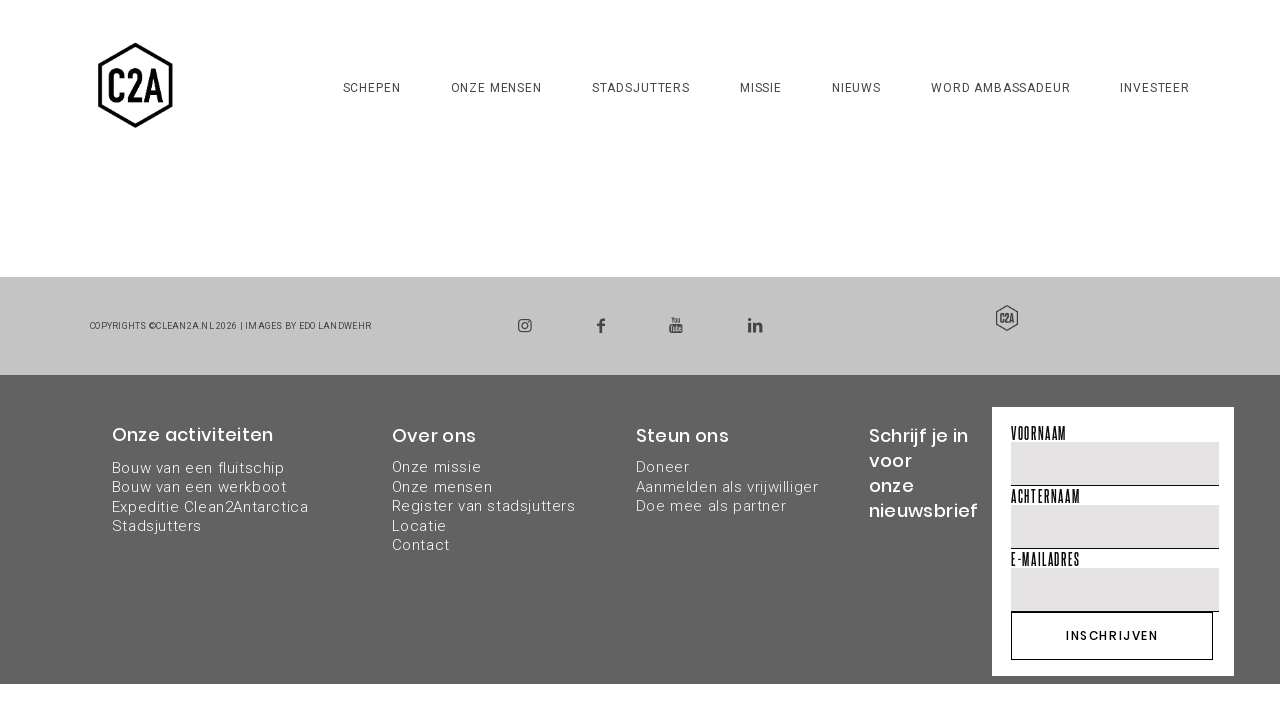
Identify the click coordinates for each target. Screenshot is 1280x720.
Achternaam (1045, 495)
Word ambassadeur (1000, 88)
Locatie (419, 526)
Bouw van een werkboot (199, 487)
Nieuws (856, 88)
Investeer (1155, 88)
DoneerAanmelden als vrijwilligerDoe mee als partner (727, 486)
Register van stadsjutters (484, 506)
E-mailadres (1046, 558)
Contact (421, 545)
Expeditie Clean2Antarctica (210, 507)
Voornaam (1039, 432)
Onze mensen (496, 88)
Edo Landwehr (335, 326)
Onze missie (437, 467)
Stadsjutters (641, 88)
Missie (761, 88)
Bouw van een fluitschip (198, 468)
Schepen (372, 88)
